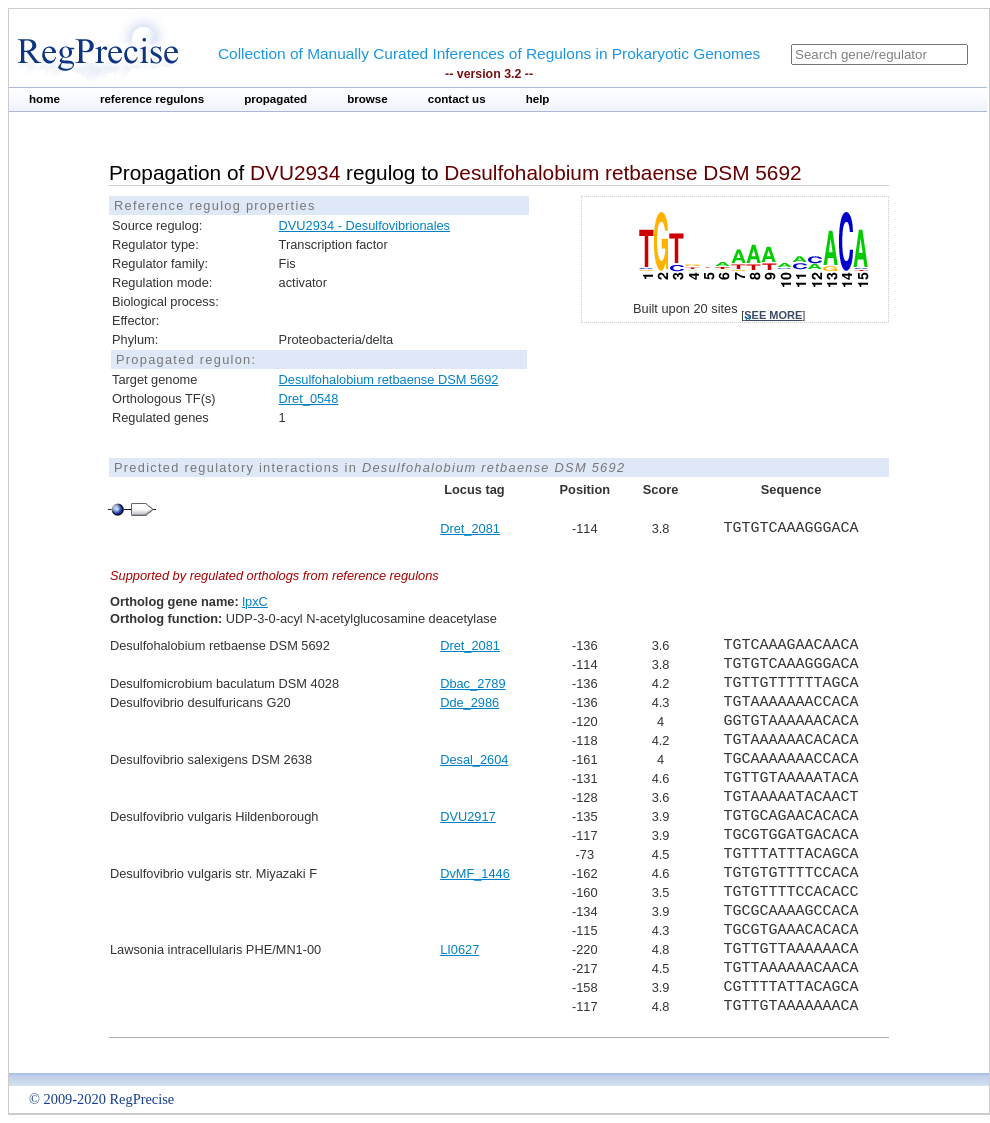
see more (773, 315)
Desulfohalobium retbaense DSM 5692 (389, 379)
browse (367, 99)
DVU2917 (468, 816)
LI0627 (459, 949)
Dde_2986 (469, 702)
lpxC (255, 601)
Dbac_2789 (472, 683)
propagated (275, 99)
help (538, 99)
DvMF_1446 (475, 873)
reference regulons (152, 99)
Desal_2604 (474, 759)
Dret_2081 (470, 528)
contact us (457, 99)
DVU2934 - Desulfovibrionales (364, 225)
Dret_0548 (309, 398)
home (44, 99)
